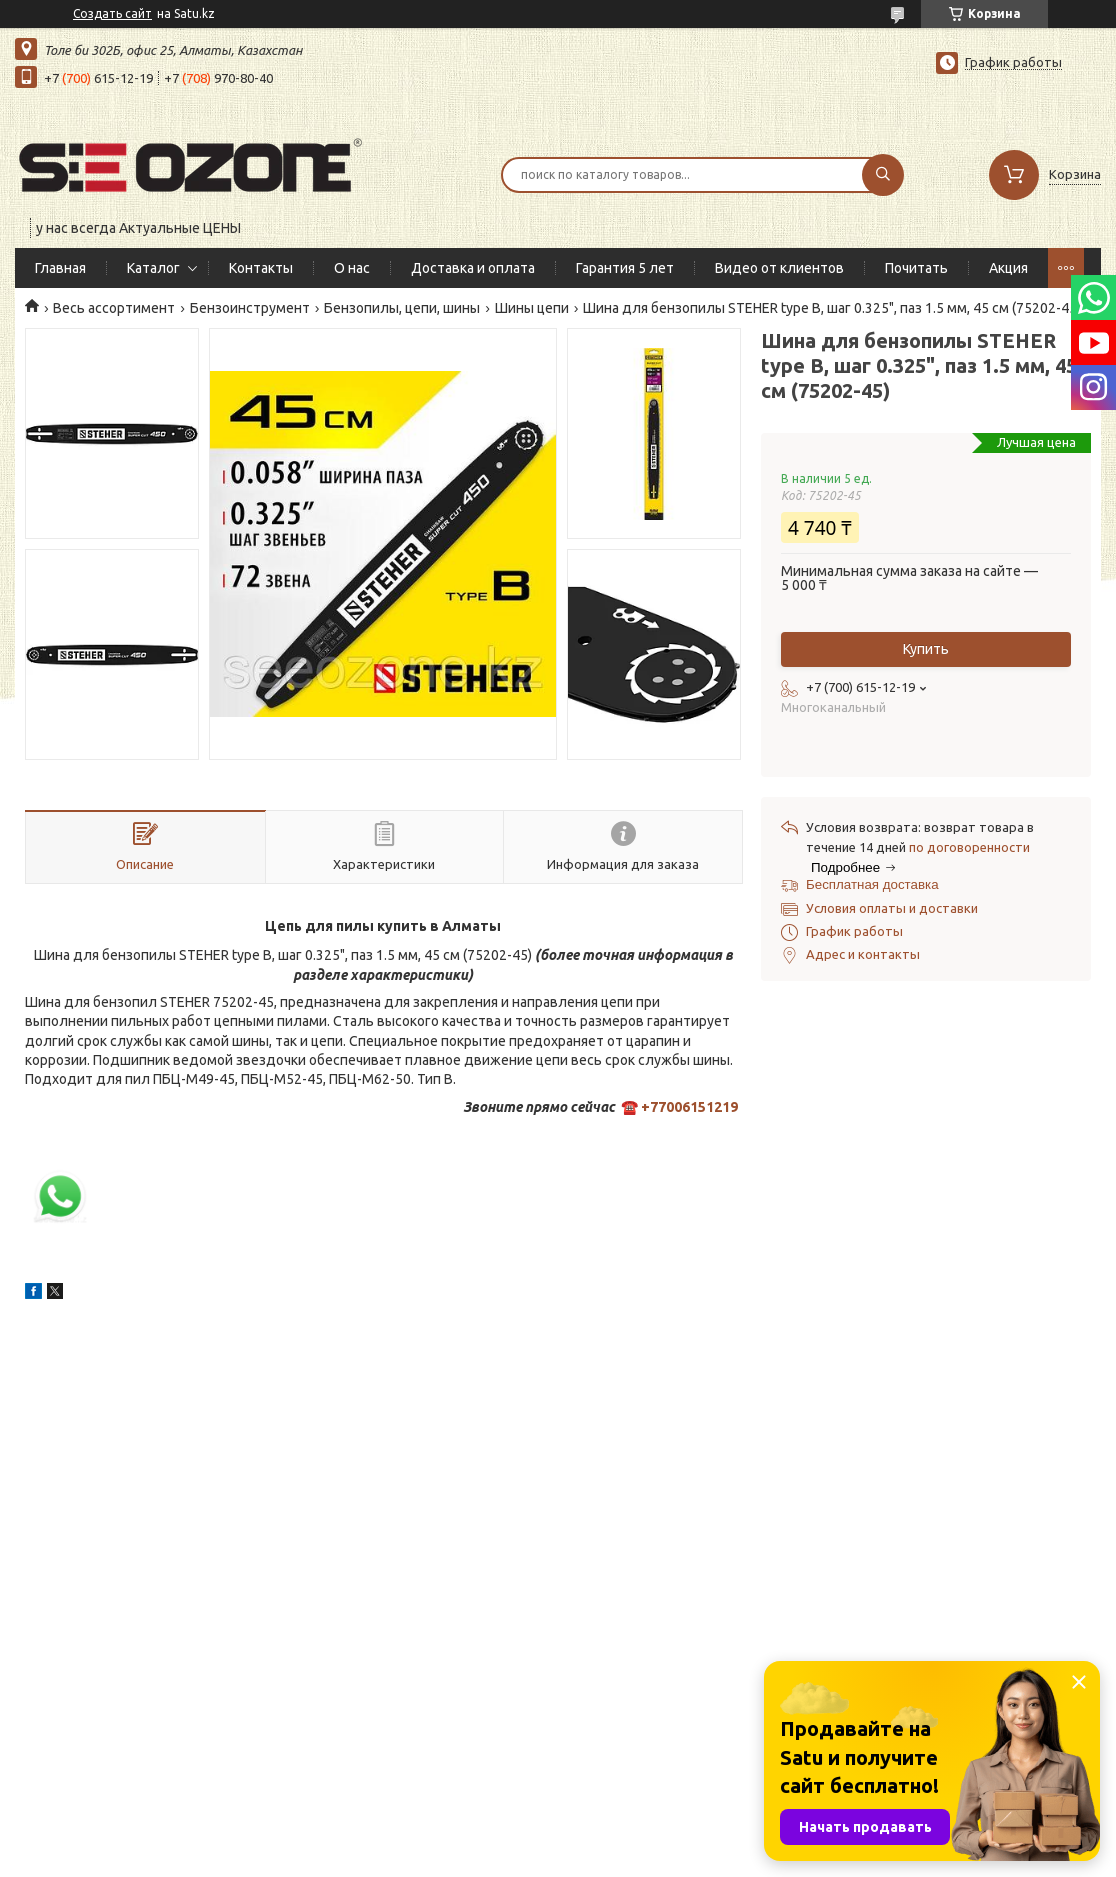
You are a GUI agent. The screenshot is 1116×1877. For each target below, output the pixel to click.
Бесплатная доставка (872, 884)
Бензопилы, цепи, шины (402, 308)
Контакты (261, 268)
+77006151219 (689, 1107)
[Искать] (883, 175)
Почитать (916, 268)
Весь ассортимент (114, 308)
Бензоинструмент (250, 308)
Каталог (153, 268)
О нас (352, 268)
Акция (1008, 268)
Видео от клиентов (779, 268)
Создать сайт (112, 13)
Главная (60, 268)
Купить (926, 649)
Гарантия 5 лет (625, 268)
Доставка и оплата (473, 268)
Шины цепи (532, 308)
